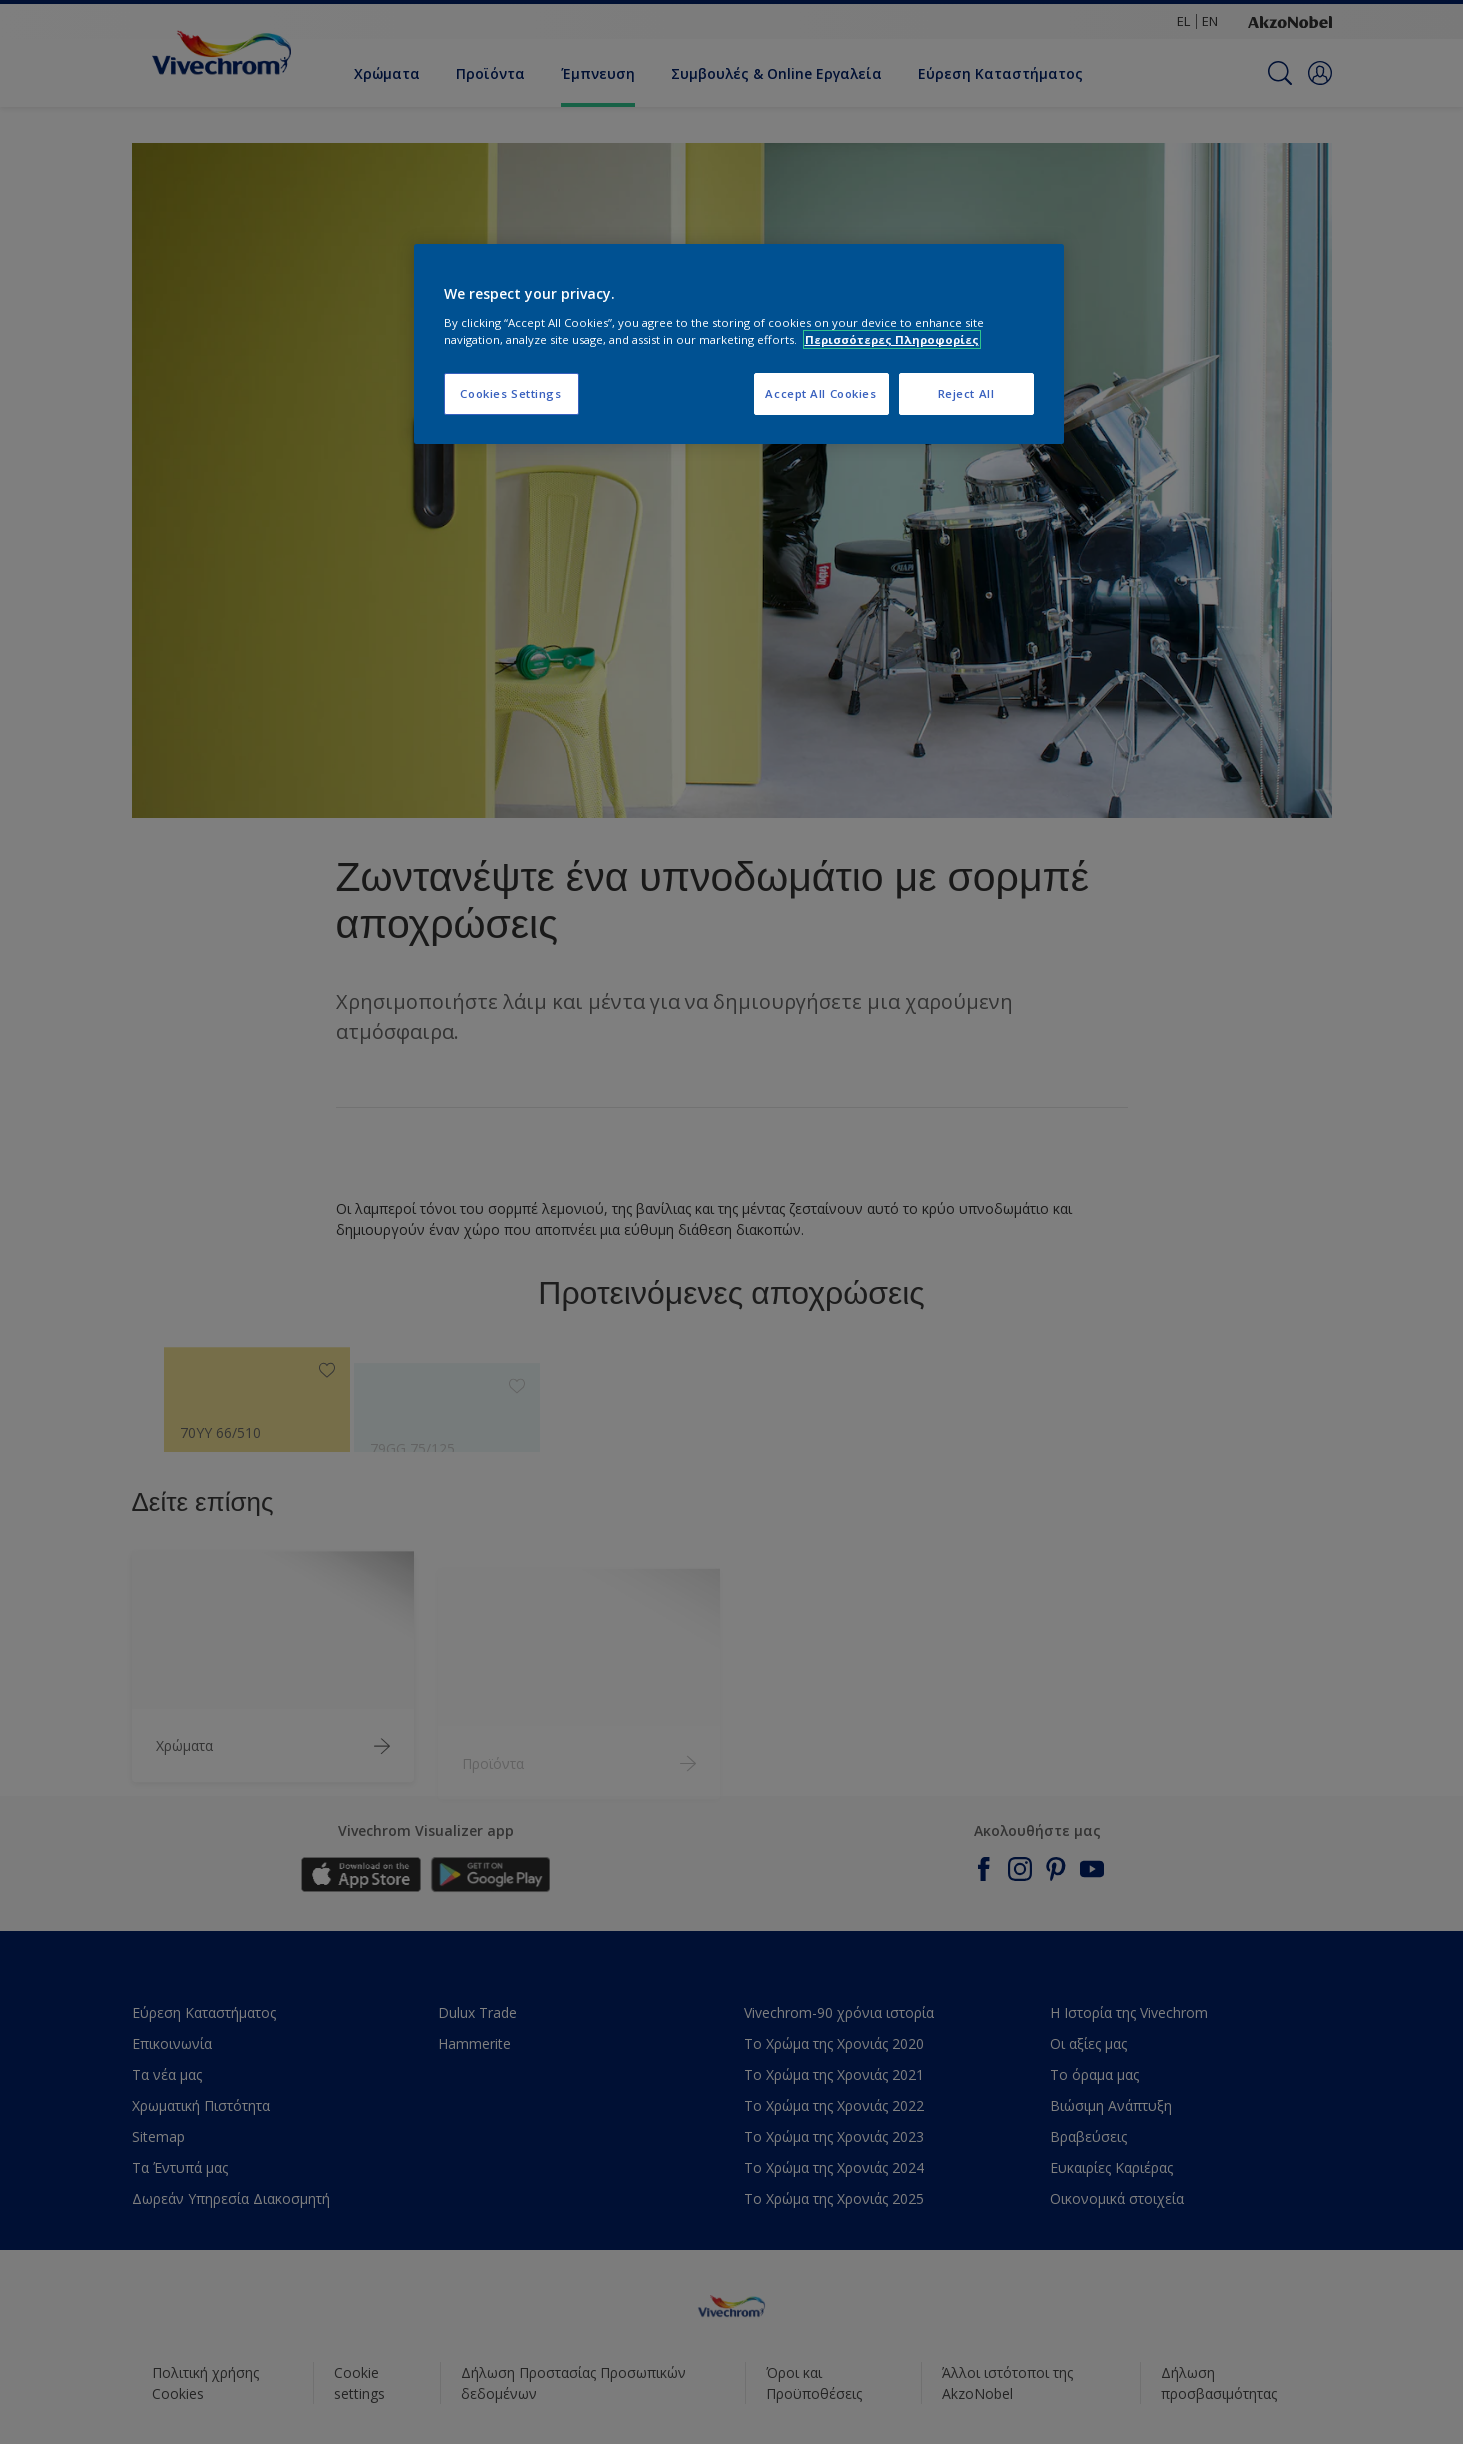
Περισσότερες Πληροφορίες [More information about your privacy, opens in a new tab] (892, 339)
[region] (739, 344)
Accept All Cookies (820, 393)
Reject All (966, 393)
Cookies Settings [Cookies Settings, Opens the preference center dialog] (510, 393)
